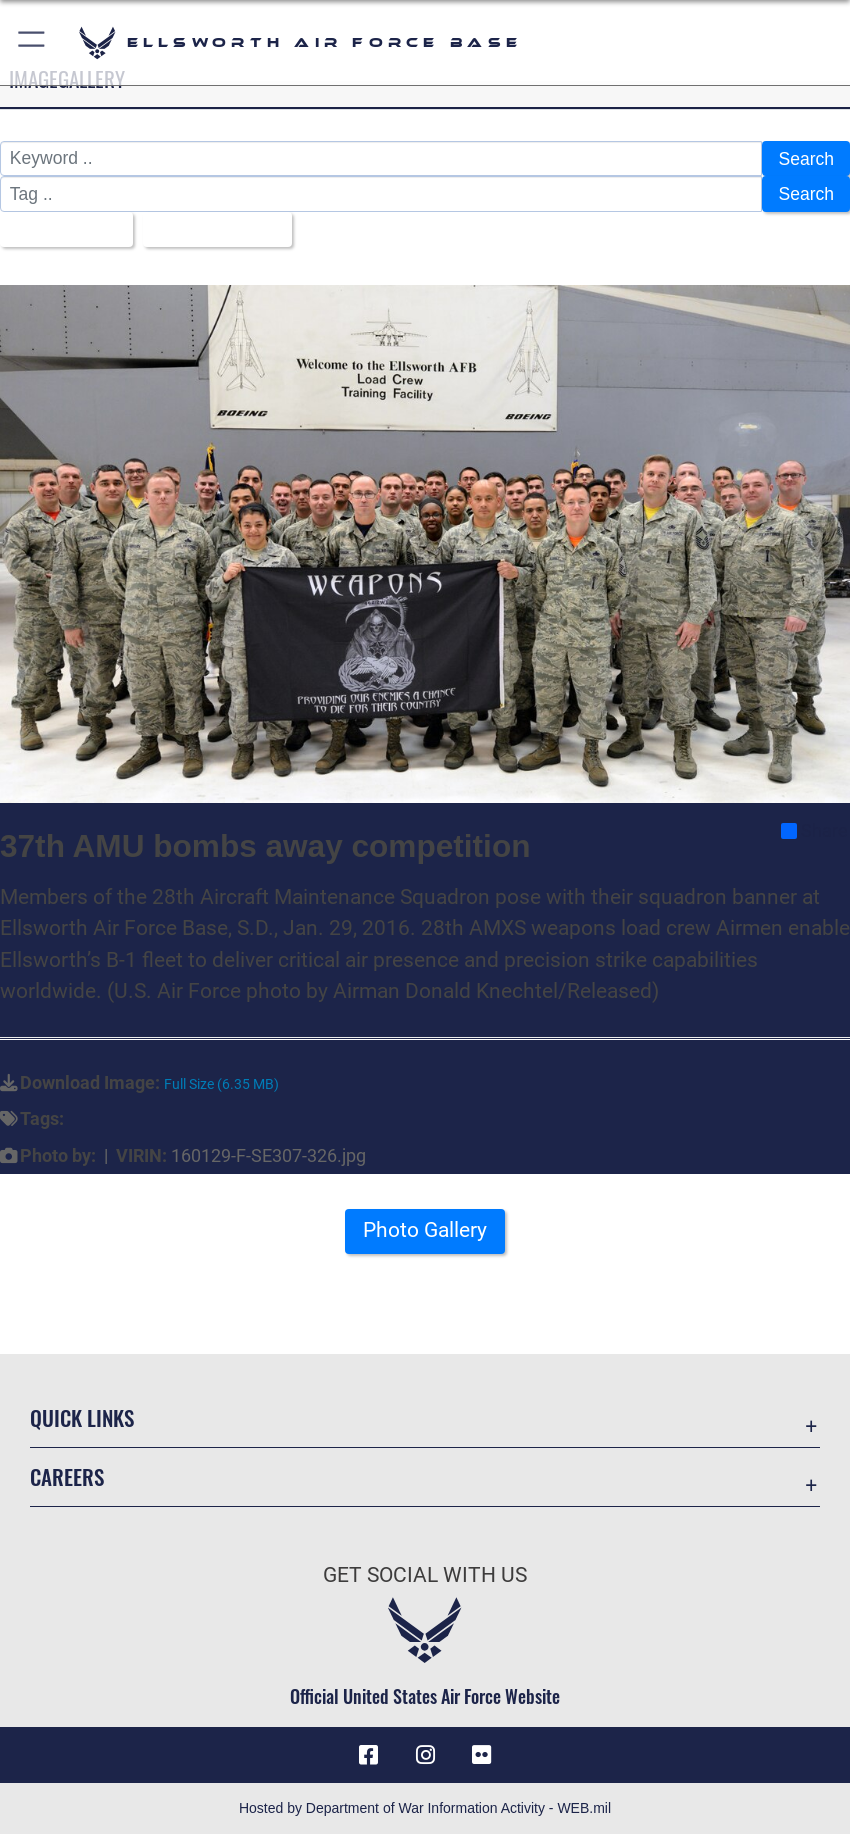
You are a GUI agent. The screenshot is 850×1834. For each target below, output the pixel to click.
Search (806, 159)
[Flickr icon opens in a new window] (481, 1755)
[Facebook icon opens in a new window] (369, 1755)
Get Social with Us (425, 1574)
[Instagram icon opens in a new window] (425, 1755)
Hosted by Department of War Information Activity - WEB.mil (425, 1808)
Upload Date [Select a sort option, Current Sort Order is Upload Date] (210, 230)
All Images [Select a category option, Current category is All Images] (59, 230)
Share (814, 831)
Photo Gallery (425, 1229)
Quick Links (82, 1417)
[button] (32, 42)
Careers (67, 1476)
